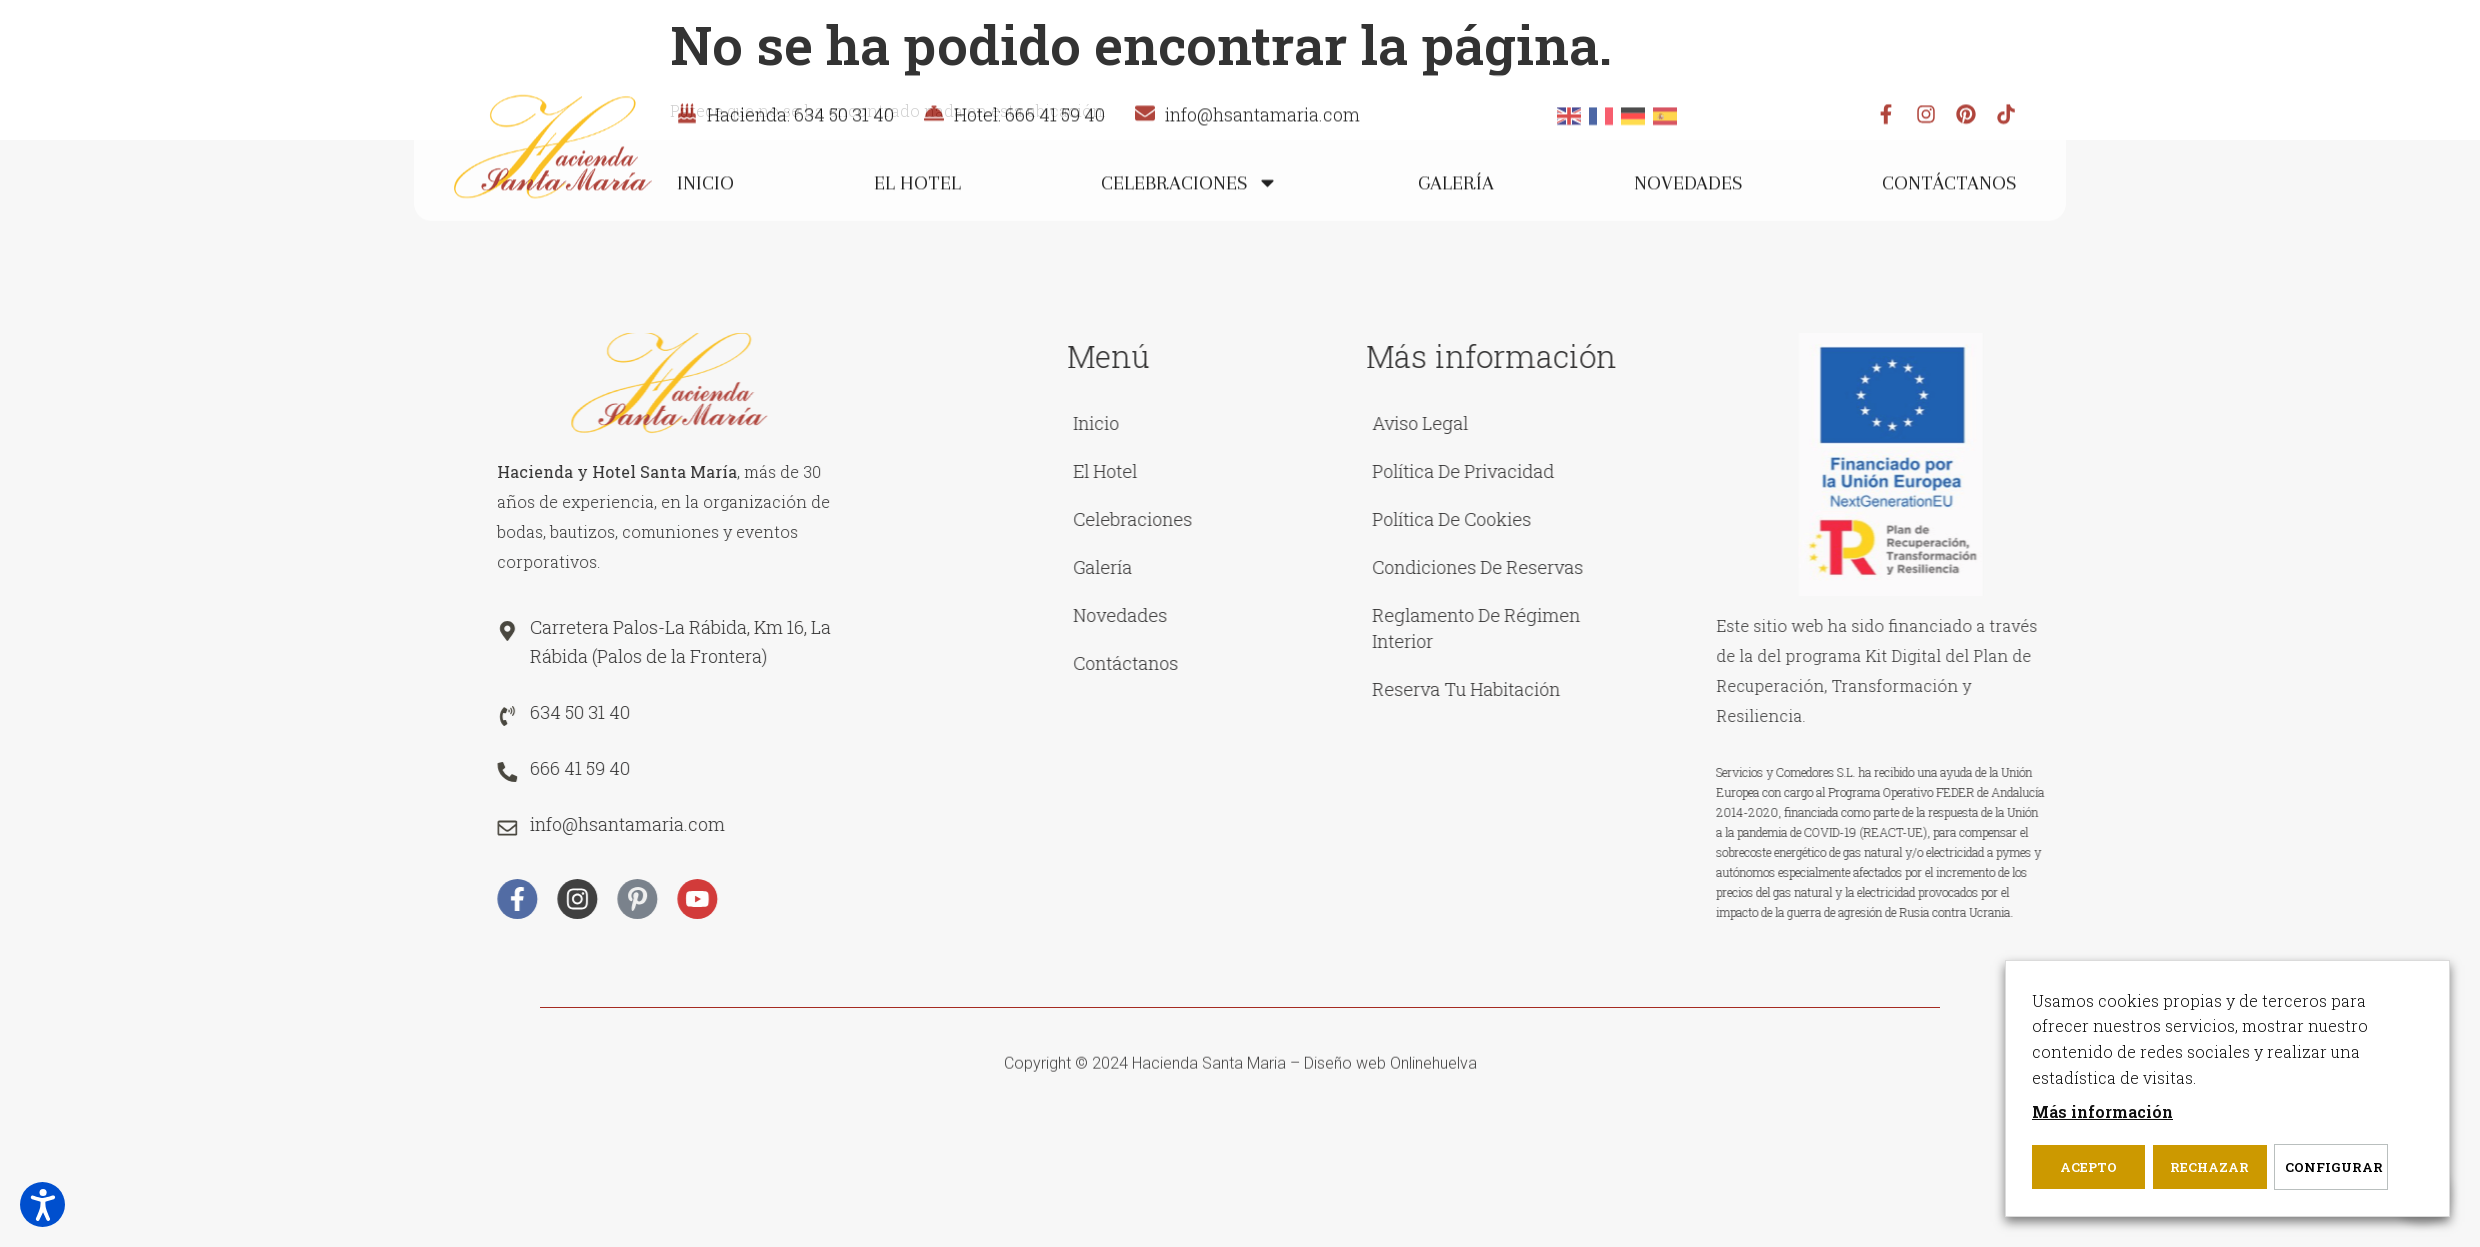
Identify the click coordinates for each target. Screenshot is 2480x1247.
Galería (1456, 226)
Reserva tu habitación (1765, 689)
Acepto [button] (2088, 1167)
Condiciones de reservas (1776, 567)
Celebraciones (1189, 226)
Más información (2102, 1111)
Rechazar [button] (2209, 1167)
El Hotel (917, 226)
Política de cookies (1750, 519)
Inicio (705, 226)
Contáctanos (1949, 226)
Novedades (1688, 226)
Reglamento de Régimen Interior (1775, 628)
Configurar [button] (2334, 1167)
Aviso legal (1719, 423)
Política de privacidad (1762, 471)
